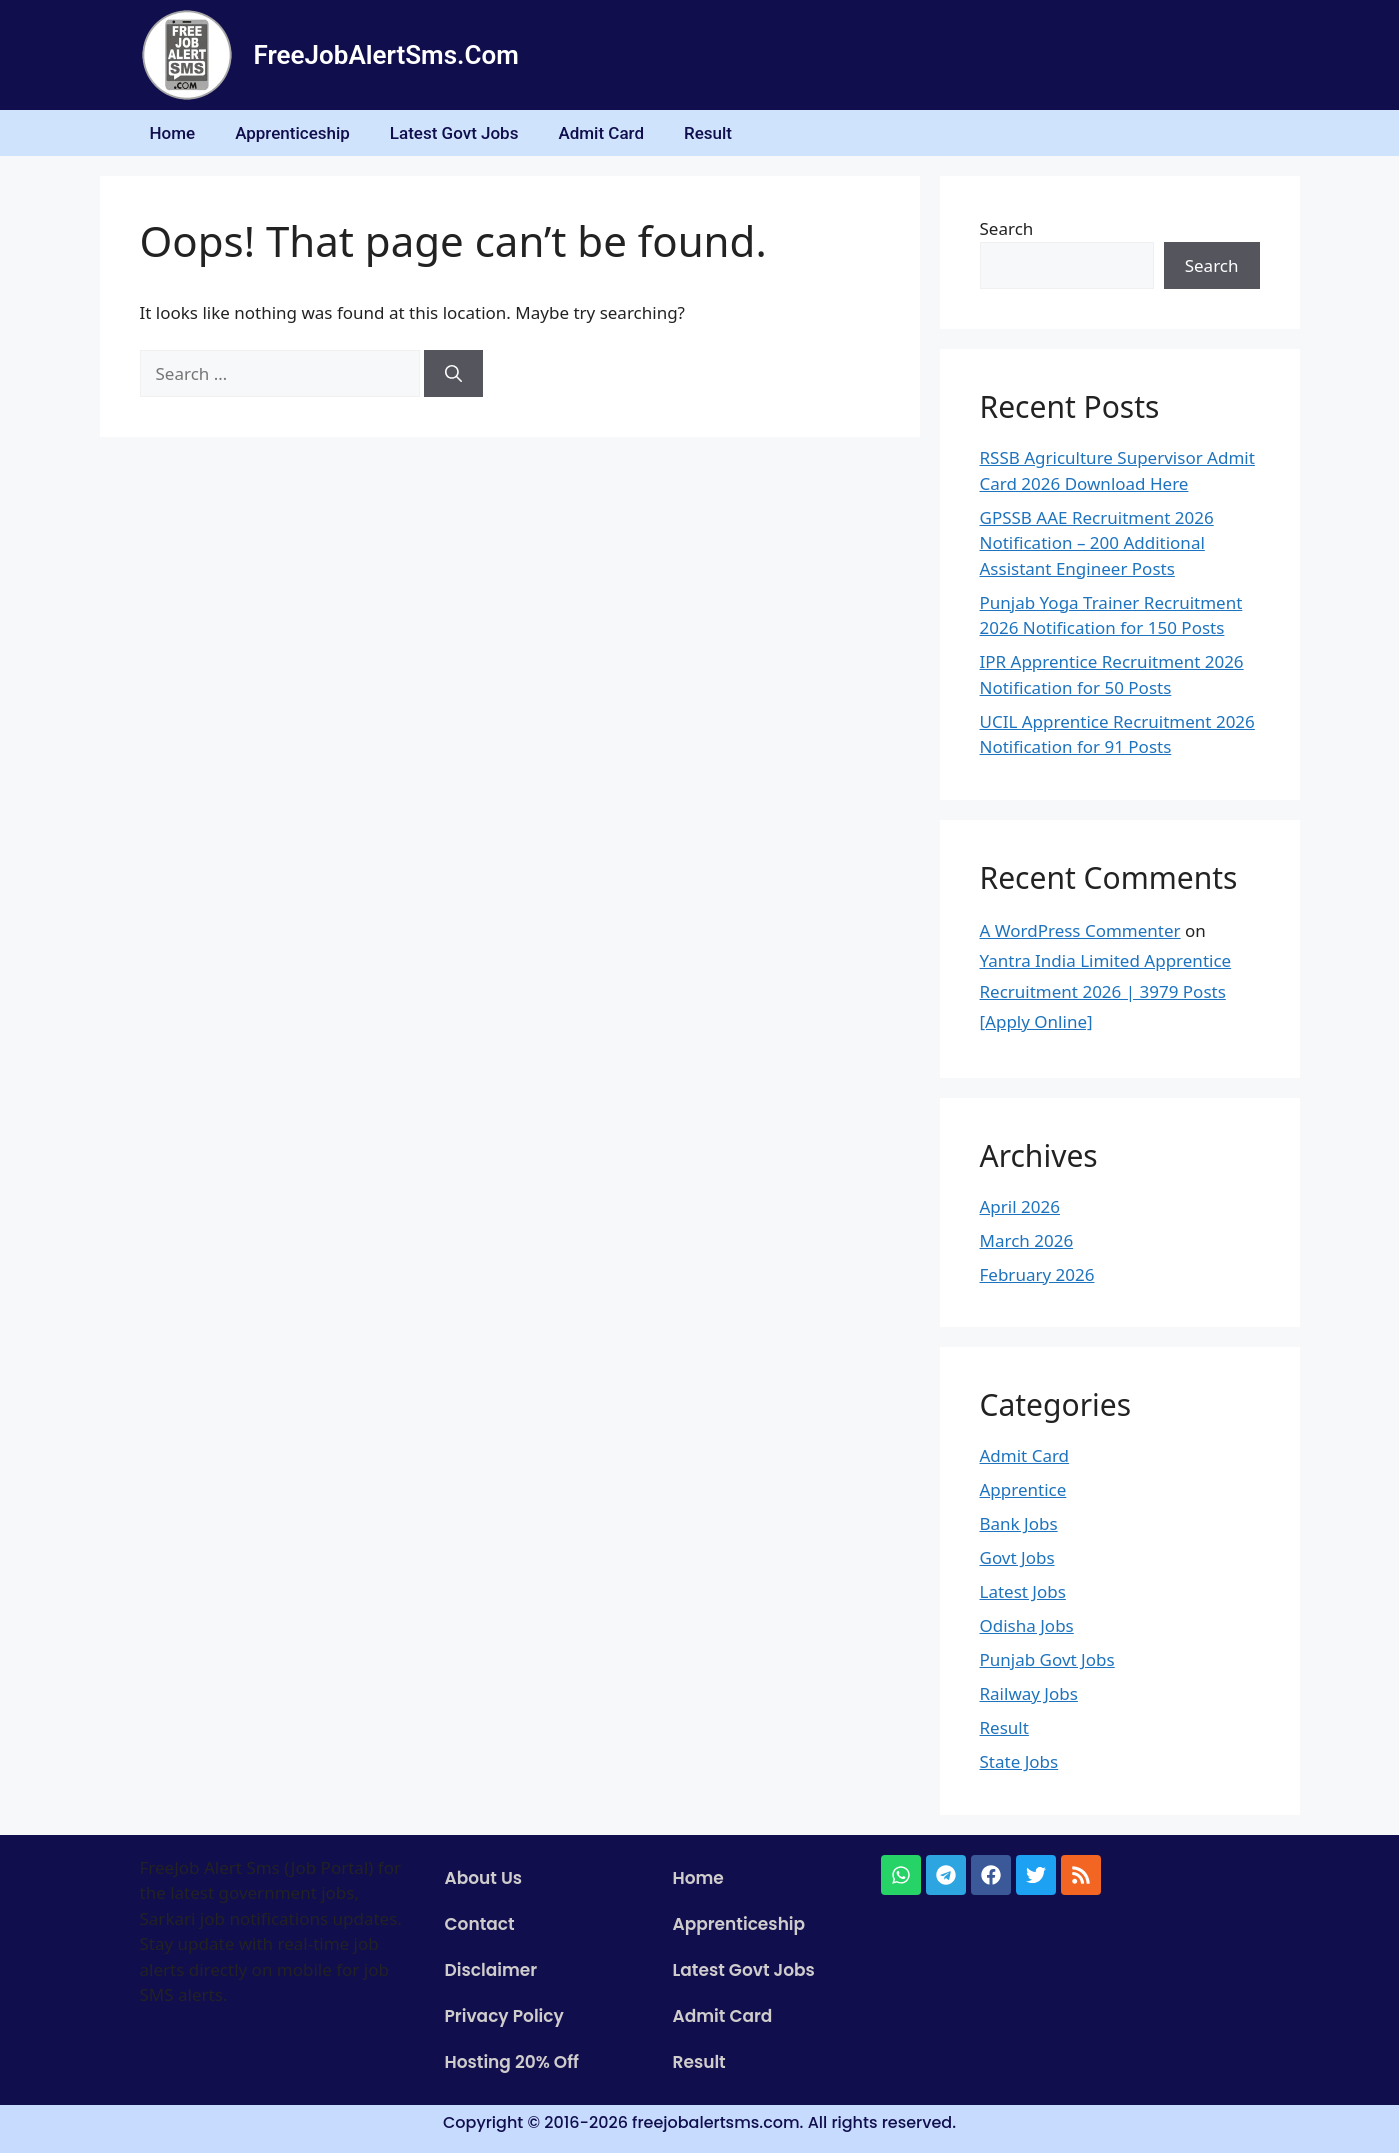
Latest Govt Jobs (454, 133)
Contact (480, 1924)
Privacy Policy (504, 2016)
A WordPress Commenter (1080, 930)
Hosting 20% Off (512, 2062)
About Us (484, 1878)
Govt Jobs (1017, 1557)
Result (708, 133)
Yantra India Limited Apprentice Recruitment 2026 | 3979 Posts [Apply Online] (1106, 991)
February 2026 (1037, 1274)
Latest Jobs (1023, 1591)
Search (1007, 228)
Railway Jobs (1029, 1693)
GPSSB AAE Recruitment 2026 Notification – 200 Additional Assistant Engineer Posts (1097, 543)
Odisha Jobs (1027, 1625)
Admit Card (601, 133)
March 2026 (1027, 1240)
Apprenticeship (292, 133)
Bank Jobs (1019, 1523)
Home (173, 133)
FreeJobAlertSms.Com (386, 55)
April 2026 (1020, 1206)
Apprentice (1023, 1489)
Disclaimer (491, 1970)
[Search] (453, 374)
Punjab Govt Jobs (1047, 1659)
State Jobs (1019, 1761)
